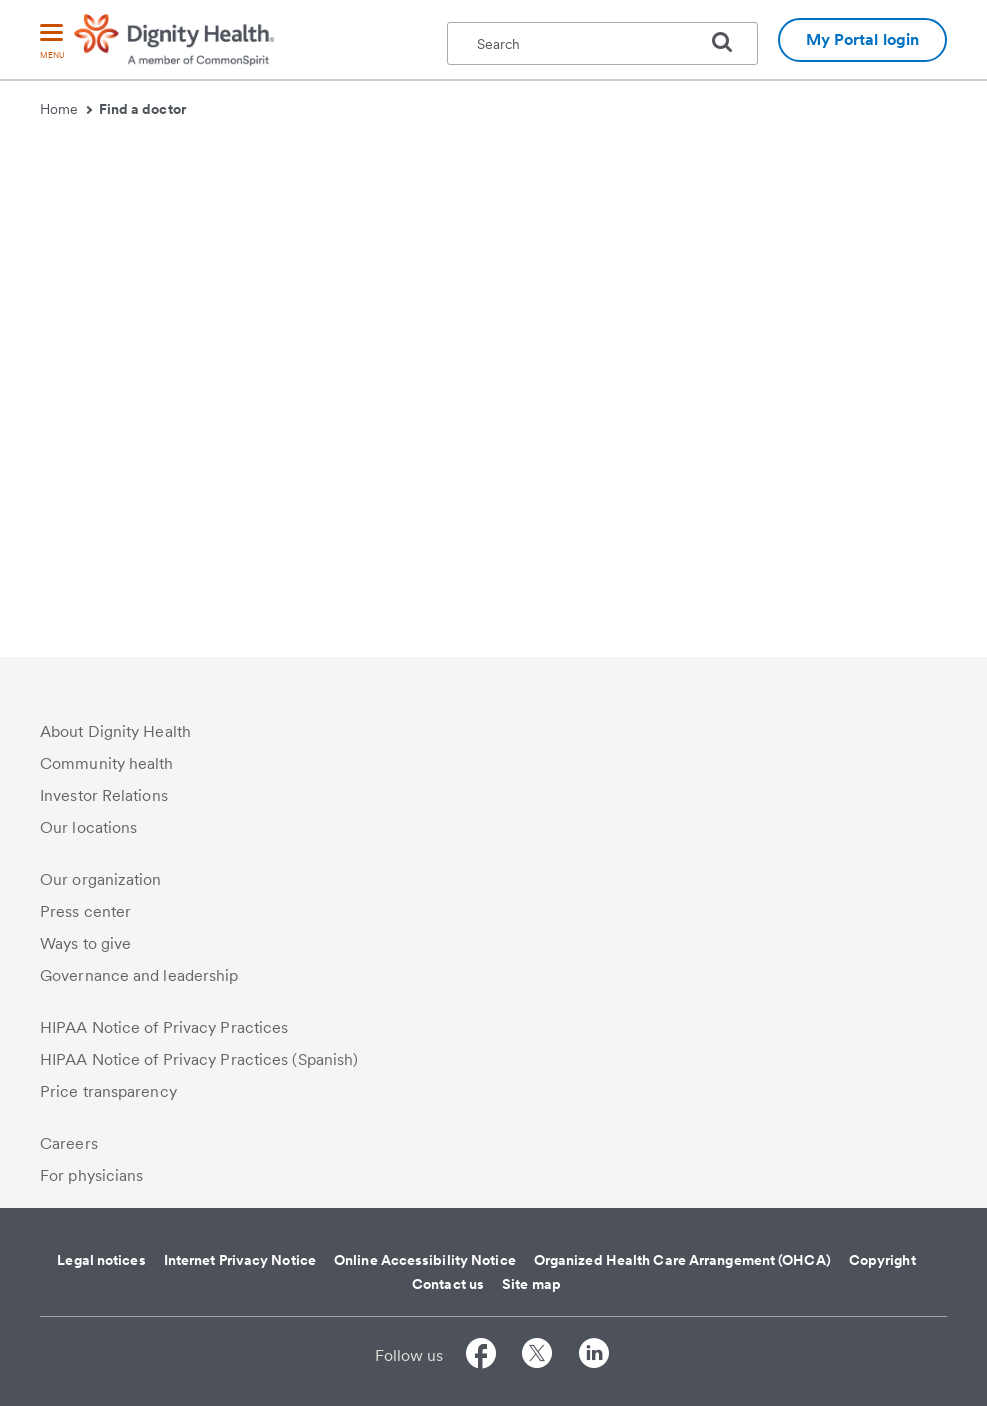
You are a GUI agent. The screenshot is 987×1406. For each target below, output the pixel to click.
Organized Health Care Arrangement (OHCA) (682, 1260)
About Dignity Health (115, 731)
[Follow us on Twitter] (537, 1356)
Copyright (882, 1260)
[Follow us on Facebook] (481, 1356)
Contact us (448, 1284)
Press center (85, 911)
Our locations (88, 827)
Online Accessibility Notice (425, 1260)
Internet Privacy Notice (240, 1260)
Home (66, 109)
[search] (730, 42)
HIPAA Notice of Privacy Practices (164, 1027)
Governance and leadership (139, 975)
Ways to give (85, 943)
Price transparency (108, 1091)
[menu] (52, 42)
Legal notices (101, 1260)
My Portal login (863, 39)
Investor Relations (104, 795)
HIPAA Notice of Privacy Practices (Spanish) (199, 1059)
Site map (531, 1284)
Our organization (101, 879)
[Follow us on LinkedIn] (594, 1356)
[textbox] (602, 43)
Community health (107, 763)
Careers (69, 1143)
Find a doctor (142, 109)
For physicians (91, 1175)
